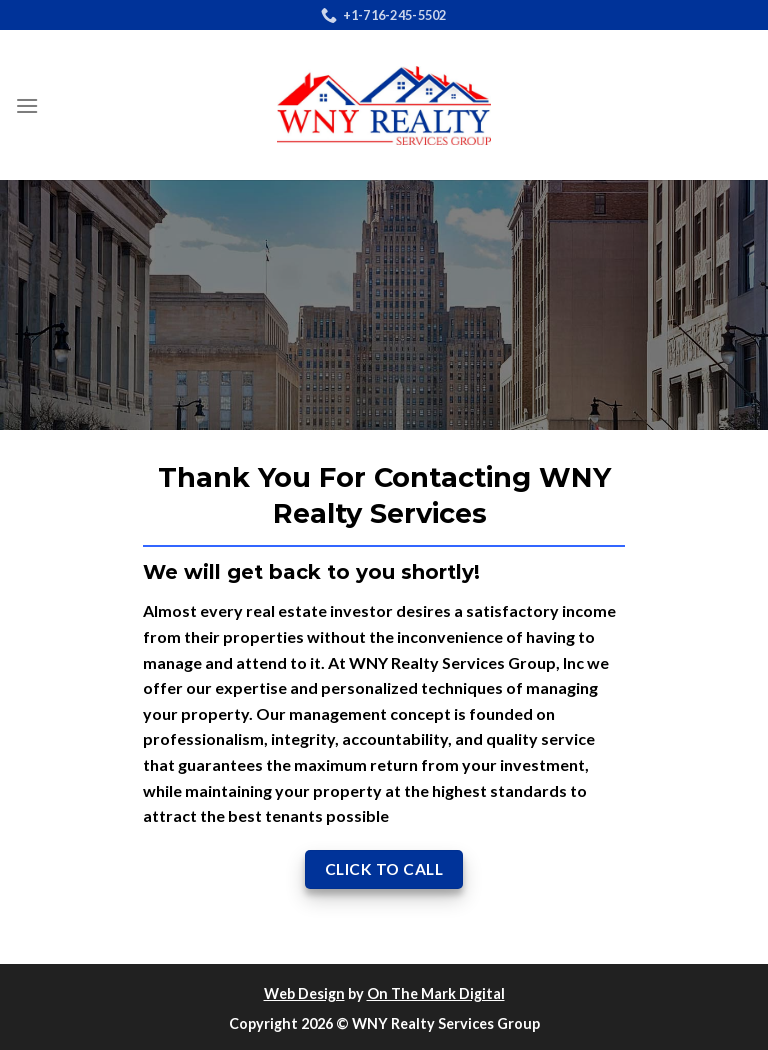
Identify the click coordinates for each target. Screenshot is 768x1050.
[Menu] (27, 105)
